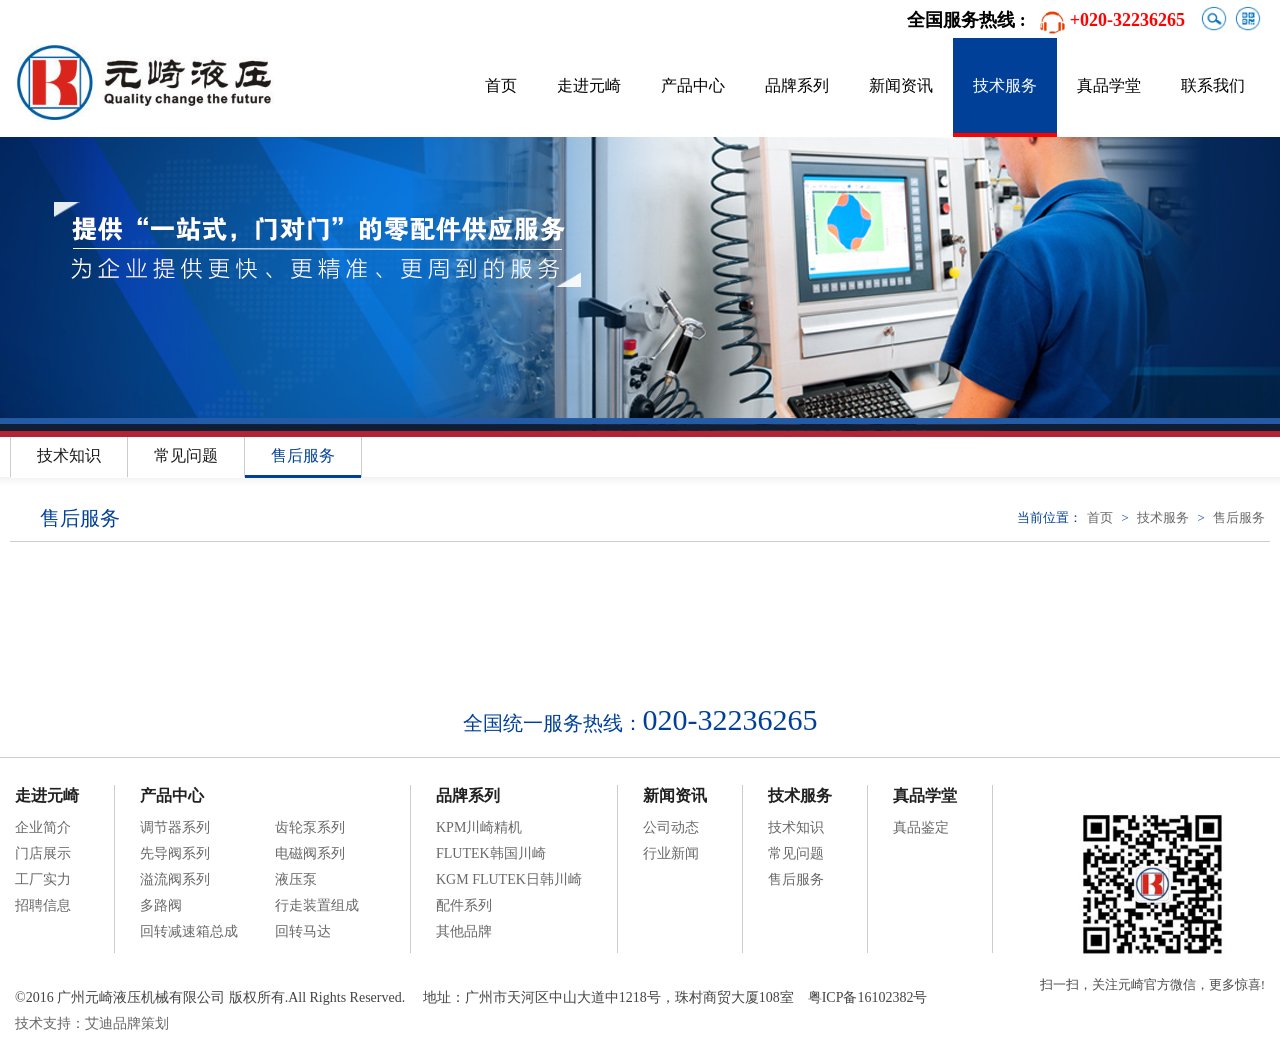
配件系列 (464, 905)
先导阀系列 (175, 853)
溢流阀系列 (175, 879)
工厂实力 (43, 879)
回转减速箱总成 (189, 931)
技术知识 (69, 455)
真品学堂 (1109, 85)
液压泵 (296, 879)
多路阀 (161, 905)
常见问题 (186, 455)
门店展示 (43, 853)
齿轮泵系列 (310, 827)
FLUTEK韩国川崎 (491, 853)
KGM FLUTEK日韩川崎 (509, 879)
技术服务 (1005, 85)
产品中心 (693, 85)
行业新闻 (671, 853)
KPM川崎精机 (479, 827)
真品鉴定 (921, 827)
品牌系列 (797, 85)
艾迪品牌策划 (127, 1023)
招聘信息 (43, 905)
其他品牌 (464, 931)
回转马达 (303, 931)
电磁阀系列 (310, 853)
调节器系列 (175, 827)
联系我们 (1213, 85)
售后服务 (303, 455)
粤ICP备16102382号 (868, 997)
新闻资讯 (901, 85)
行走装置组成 (317, 905)
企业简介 (43, 827)
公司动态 (671, 827)
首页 (501, 85)
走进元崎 (589, 85)
